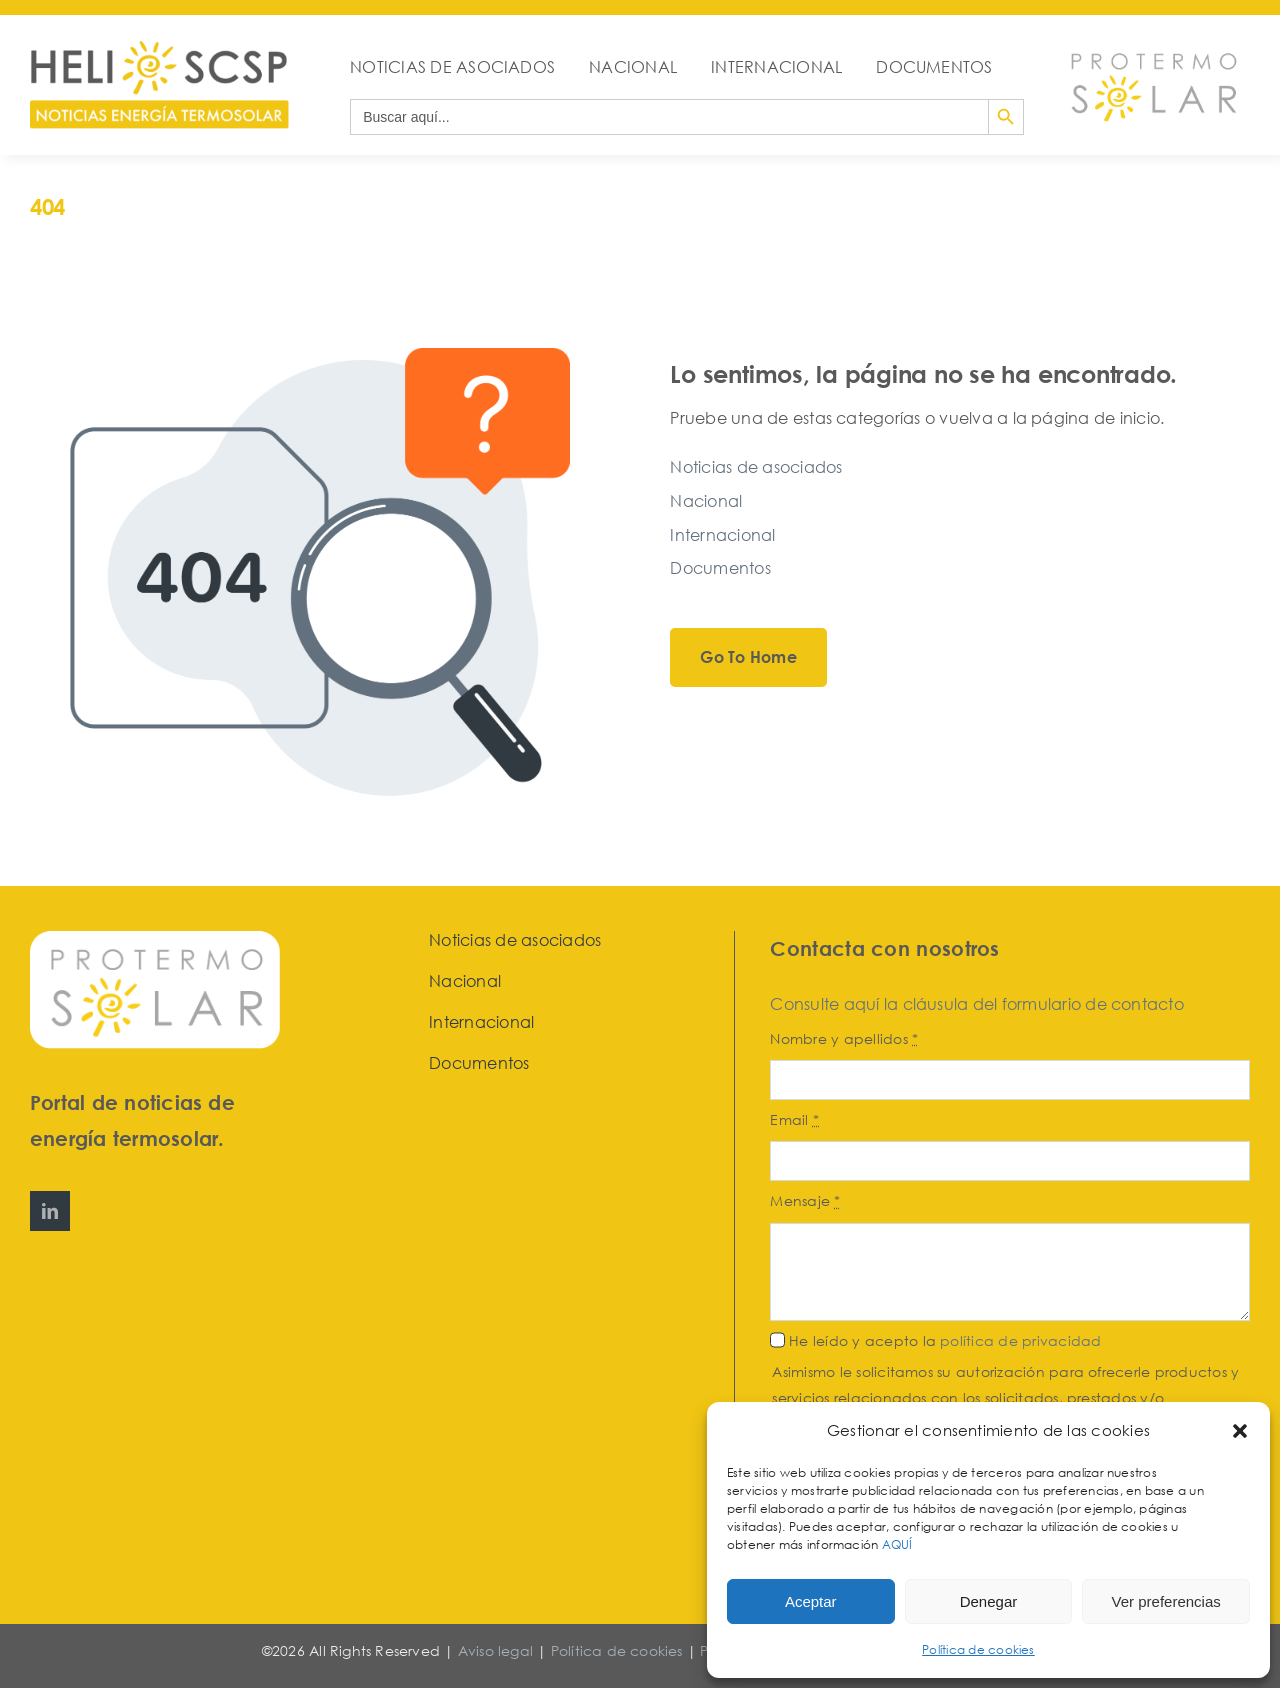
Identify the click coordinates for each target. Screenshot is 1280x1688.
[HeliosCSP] (159, 49)
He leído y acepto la (945, 1340)
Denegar (989, 1601)
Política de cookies (978, 1649)
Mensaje (805, 1200)
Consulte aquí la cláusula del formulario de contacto (976, 1004)
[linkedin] (50, 1211)
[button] (1240, 1431)
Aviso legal (495, 1650)
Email (794, 1119)
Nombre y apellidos (844, 1038)
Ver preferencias (1166, 1601)
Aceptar (811, 1601)
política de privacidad (1020, 1340)
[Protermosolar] (1152, 47)
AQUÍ (899, 1544)
